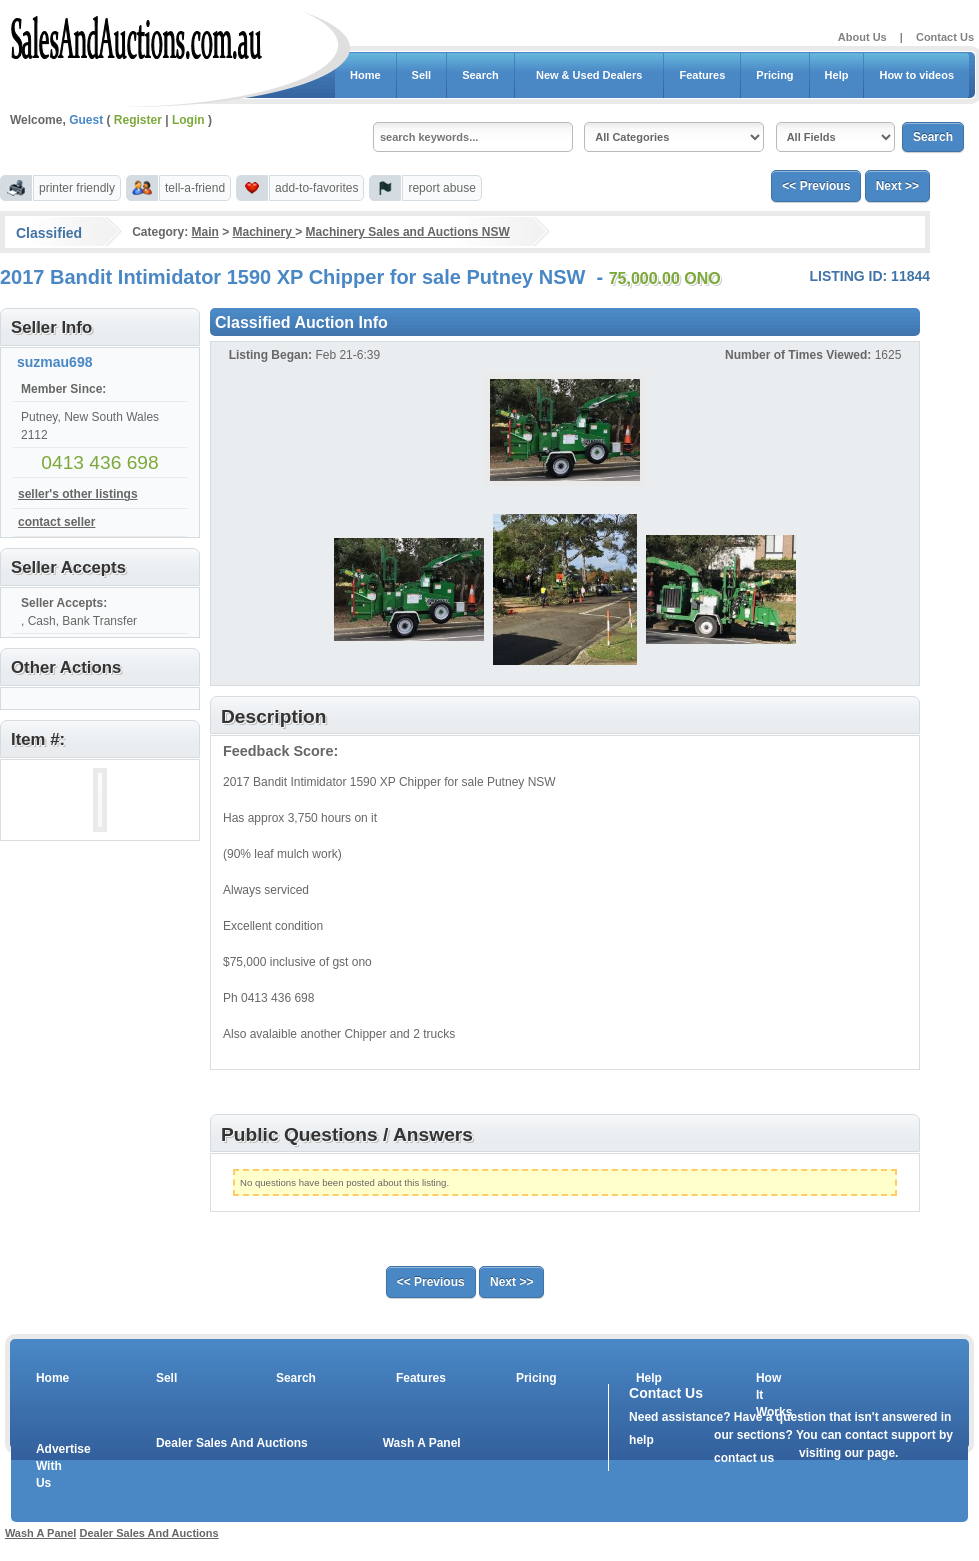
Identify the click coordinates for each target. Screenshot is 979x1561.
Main (204, 232)
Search (480, 75)
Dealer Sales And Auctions (232, 1443)
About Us (862, 37)
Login (188, 120)
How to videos (916, 75)
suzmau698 (54, 362)
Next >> (897, 186)
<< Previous (816, 186)
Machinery (264, 232)
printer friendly (77, 188)
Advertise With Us (51, 1466)
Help (837, 75)
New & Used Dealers (589, 75)
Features (702, 75)
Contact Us (945, 37)
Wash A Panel (422, 1443)
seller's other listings (78, 494)
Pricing (774, 75)
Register (138, 120)
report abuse (441, 188)
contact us (744, 1458)
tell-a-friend (195, 188)
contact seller (56, 522)
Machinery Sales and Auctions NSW (408, 232)
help (641, 1440)
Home (365, 75)
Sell (422, 75)
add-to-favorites (316, 188)
